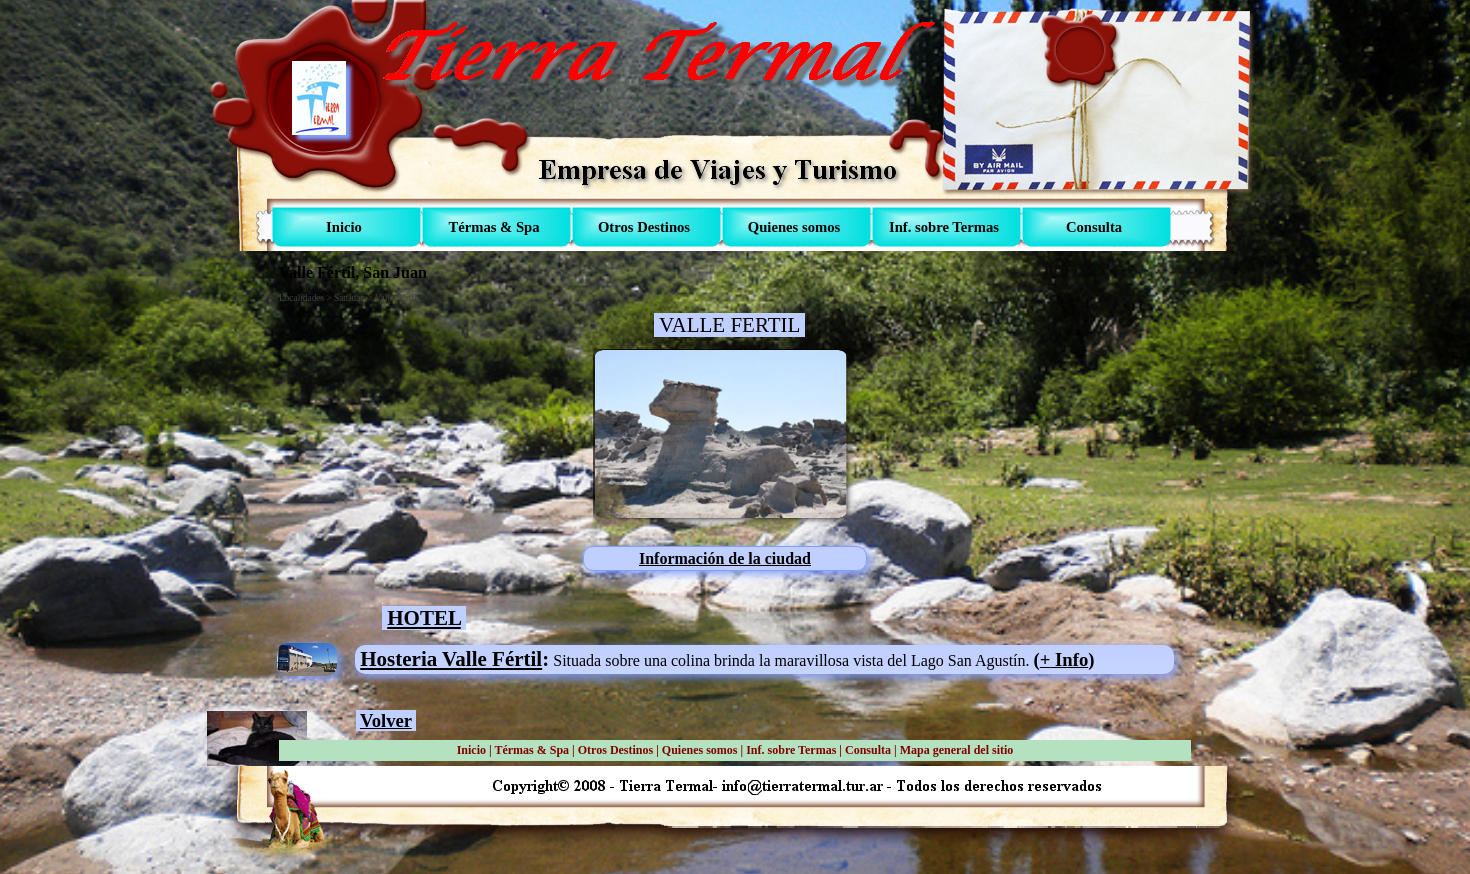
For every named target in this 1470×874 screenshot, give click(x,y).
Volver (386, 720)
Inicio (471, 750)
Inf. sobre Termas (791, 750)
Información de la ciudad (725, 558)
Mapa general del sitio (957, 750)
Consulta (868, 750)
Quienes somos (700, 750)
